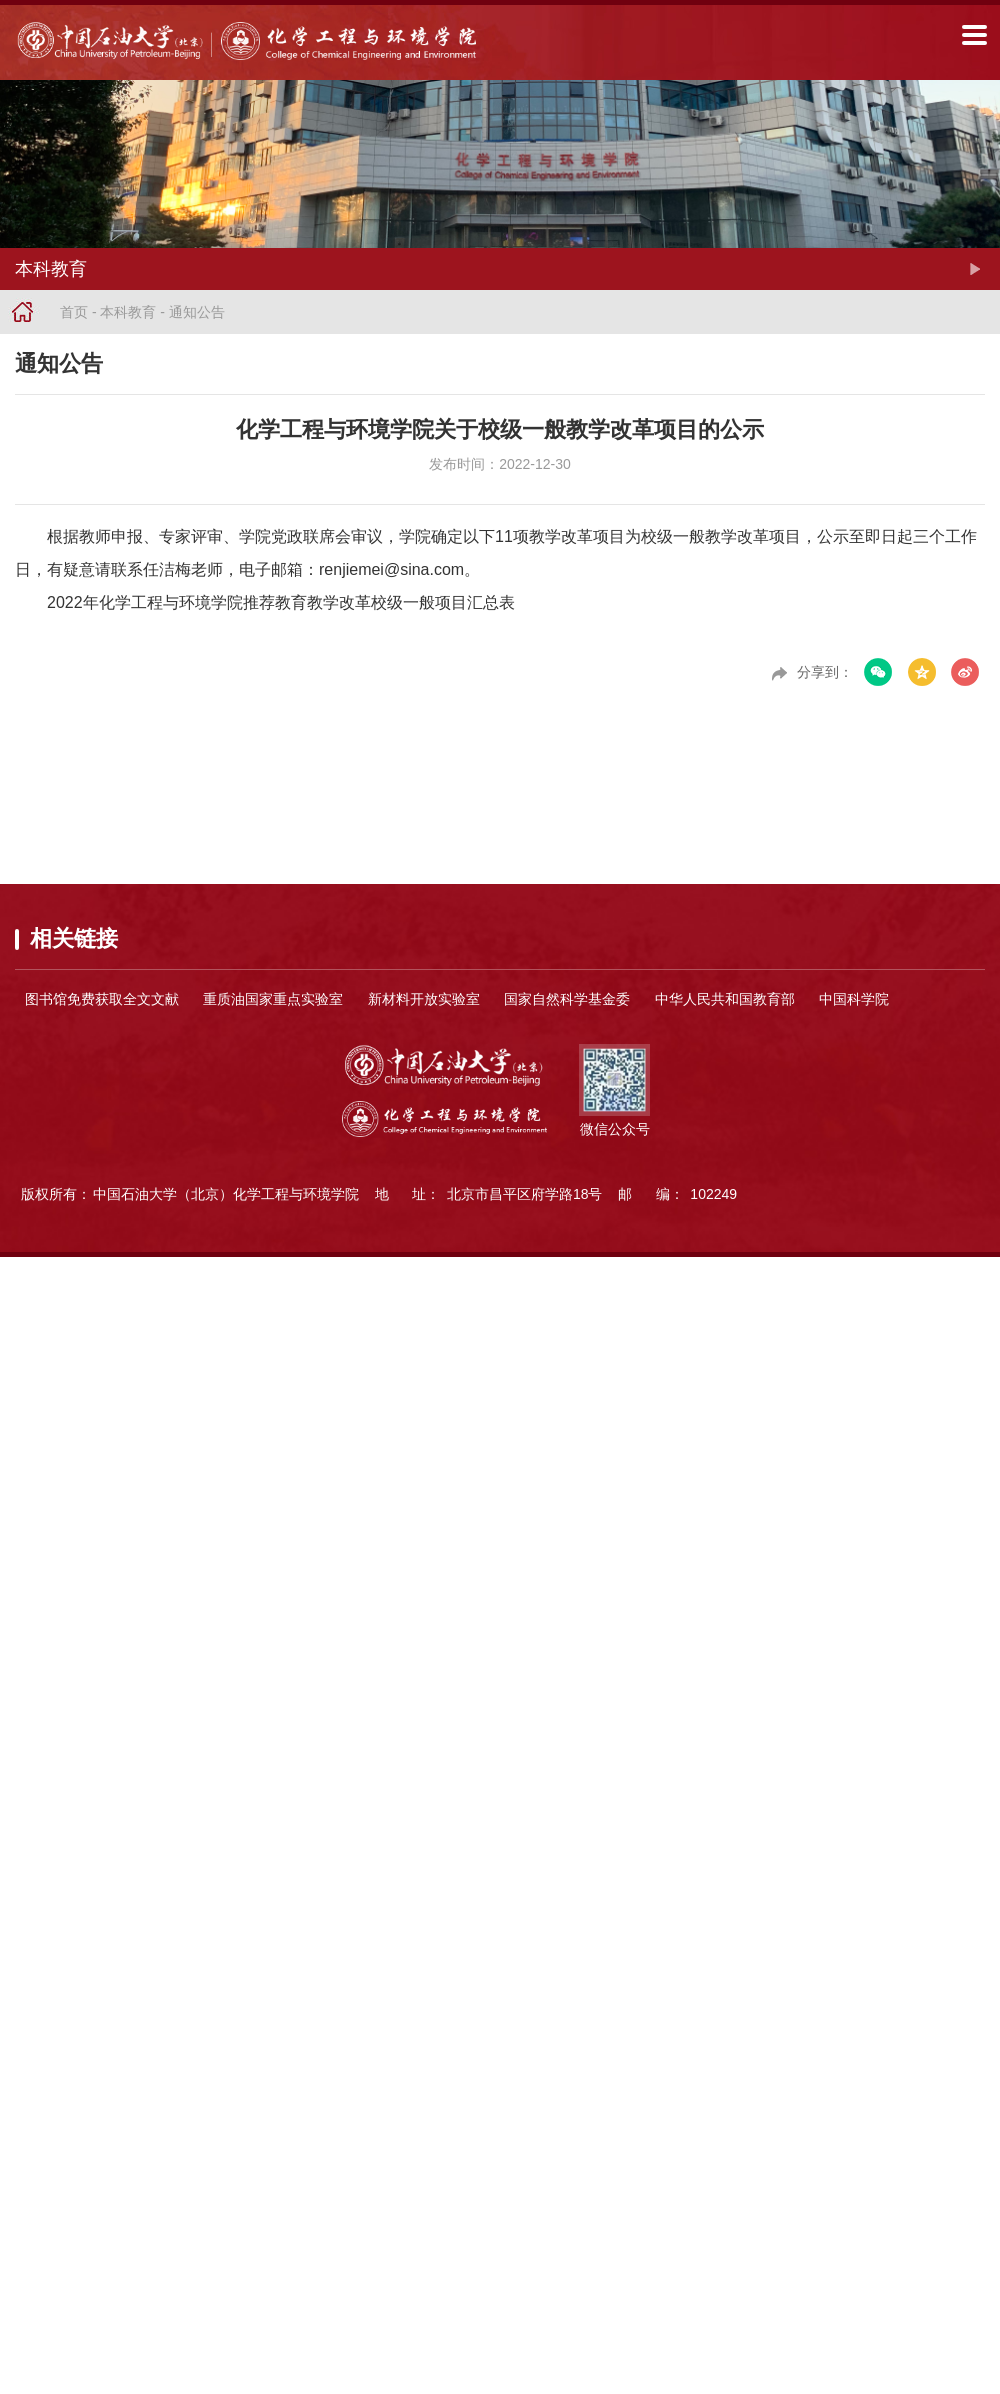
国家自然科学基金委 (567, 999)
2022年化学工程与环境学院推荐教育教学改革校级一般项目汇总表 (281, 602)
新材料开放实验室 (424, 999)
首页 (74, 312)
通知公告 (197, 312)
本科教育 (128, 312)
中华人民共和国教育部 (725, 999)
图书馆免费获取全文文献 (102, 999)
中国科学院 (854, 999)
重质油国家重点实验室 (273, 999)
